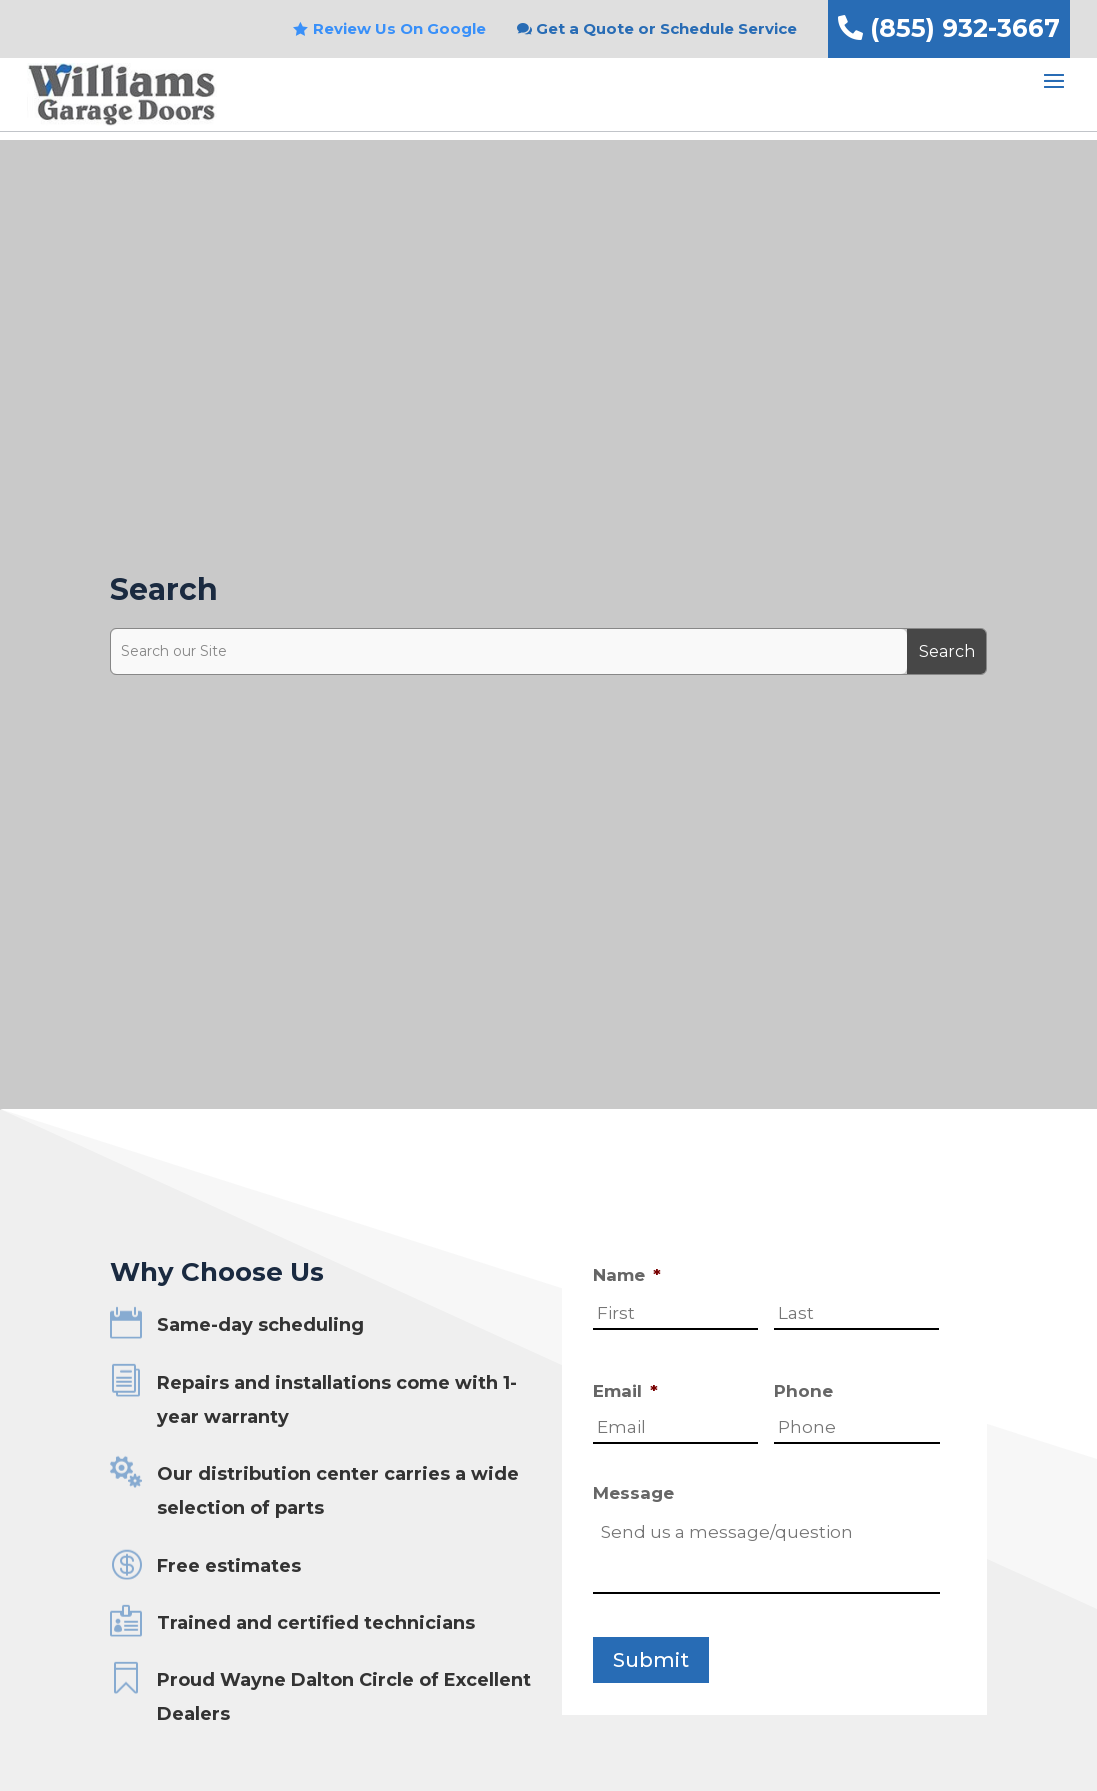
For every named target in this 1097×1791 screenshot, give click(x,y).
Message (633, 1493)
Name (627, 1275)
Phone (803, 1391)
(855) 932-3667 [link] (949, 28)
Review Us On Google (399, 28)
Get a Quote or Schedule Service (666, 28)
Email (625, 1391)
